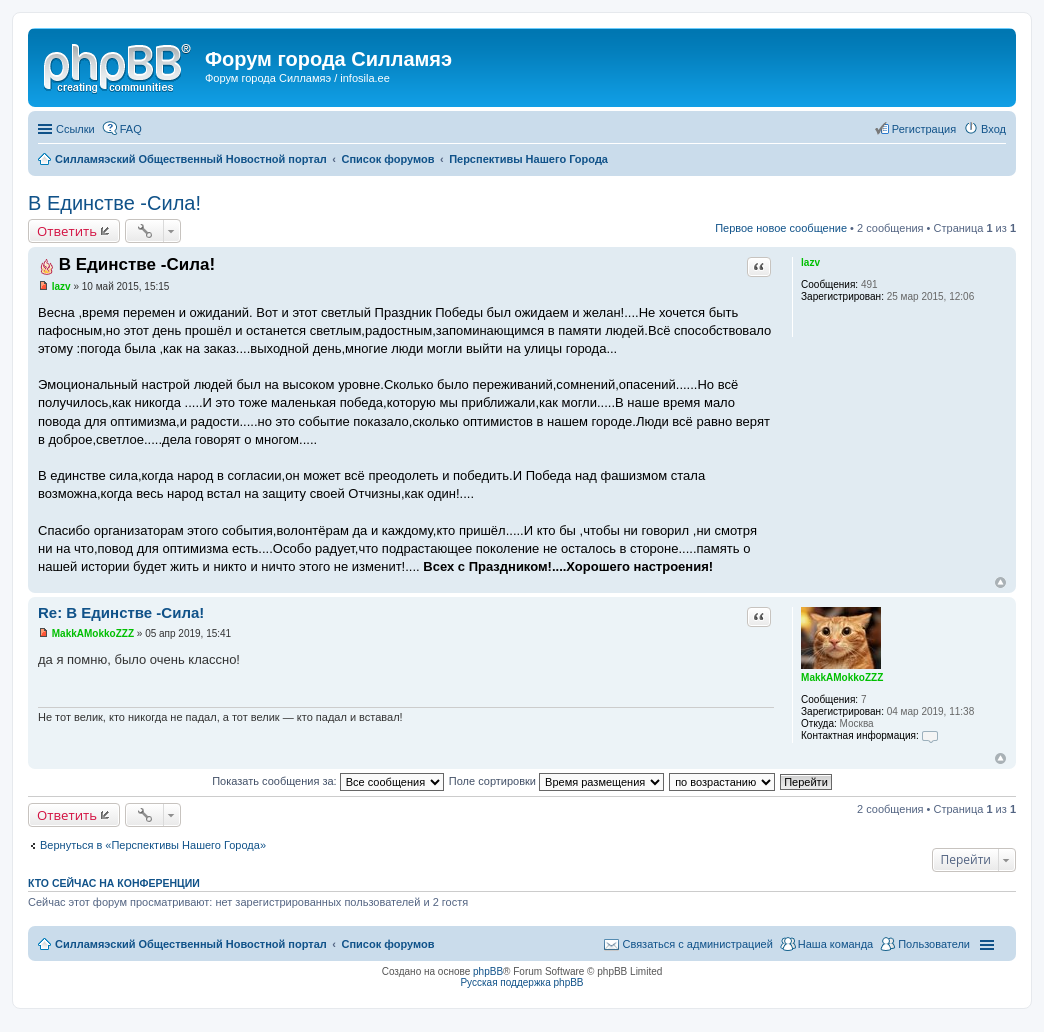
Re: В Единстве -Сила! (121, 612)
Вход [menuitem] (993, 129)
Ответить (67, 231)
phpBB (488, 971)
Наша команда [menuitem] (835, 944)
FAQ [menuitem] (131, 129)
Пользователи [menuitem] (934, 944)
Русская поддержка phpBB (521, 982)
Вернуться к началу (1000, 582)
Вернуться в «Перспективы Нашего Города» (153, 845)
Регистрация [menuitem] (924, 129)
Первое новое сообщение (781, 228)
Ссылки (75, 129)
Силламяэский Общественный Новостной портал (191, 944)
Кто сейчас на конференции (114, 883)
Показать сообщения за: (328, 781)
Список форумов (387, 944)
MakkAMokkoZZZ (842, 677)
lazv (810, 262)
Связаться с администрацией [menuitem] (697, 944)
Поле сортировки (556, 781)
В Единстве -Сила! (114, 203)
